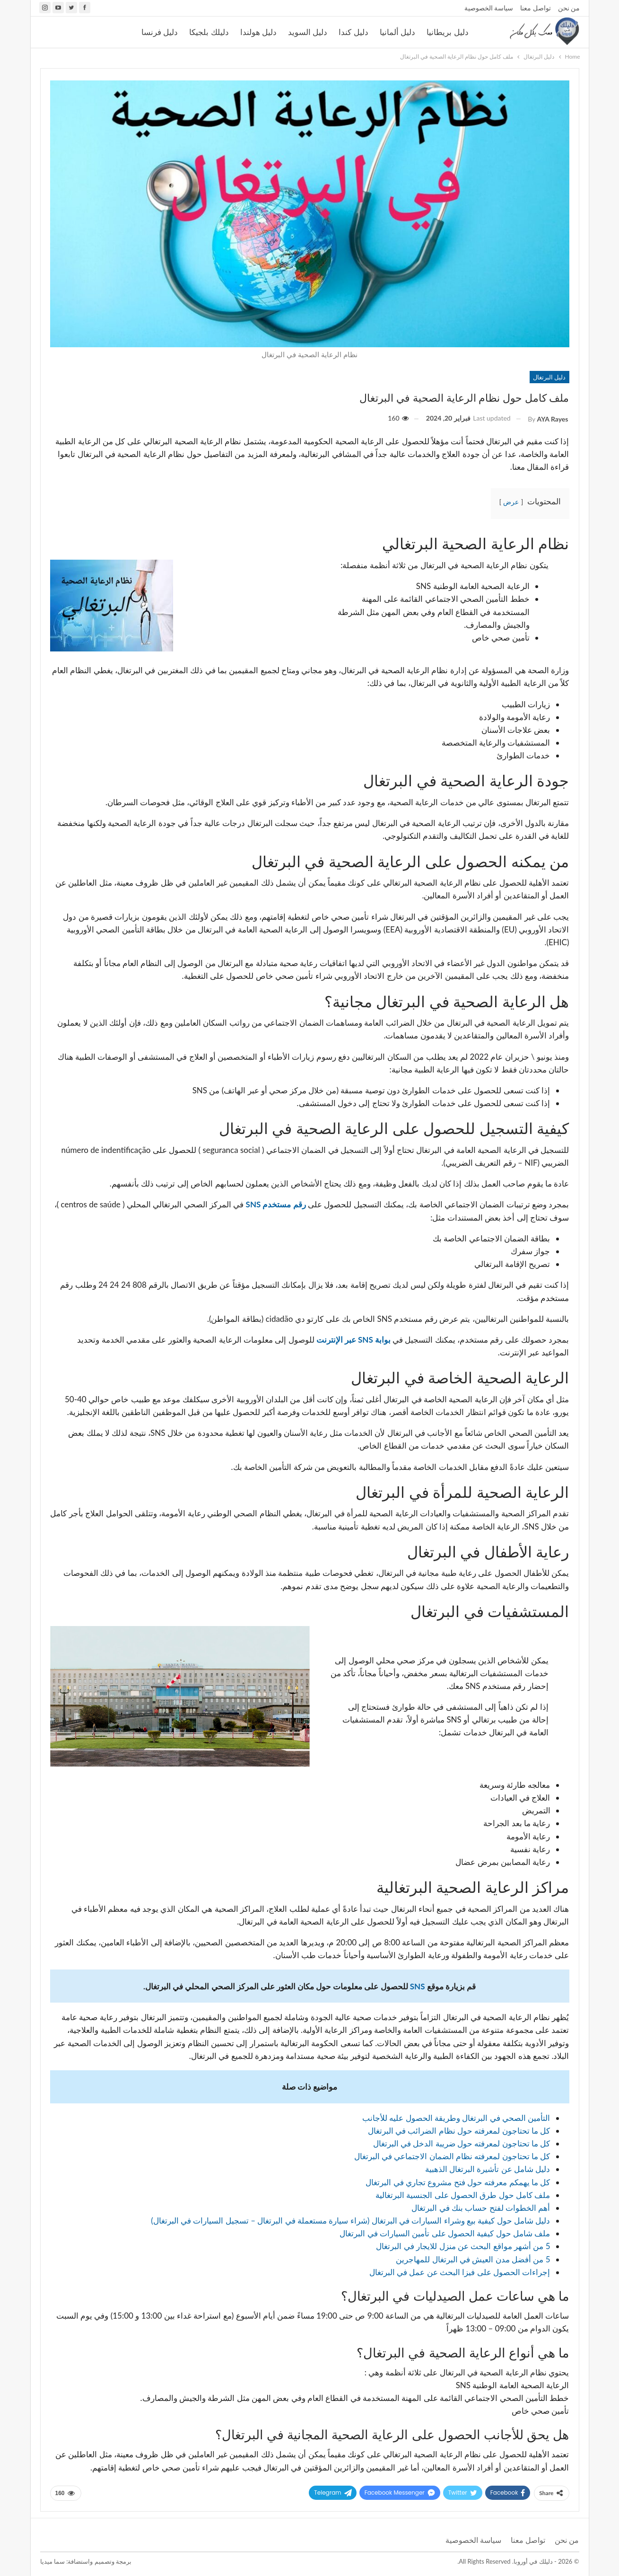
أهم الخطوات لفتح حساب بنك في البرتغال (480, 2208)
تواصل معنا (535, 8)
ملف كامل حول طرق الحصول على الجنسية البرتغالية (462, 2195)
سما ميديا (52, 2561)
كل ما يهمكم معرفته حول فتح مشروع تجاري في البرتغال (458, 2182)
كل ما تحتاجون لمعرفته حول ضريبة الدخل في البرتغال (461, 2143)
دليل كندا (353, 32)
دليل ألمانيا (397, 32)
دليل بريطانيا (447, 32)
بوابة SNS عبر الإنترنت (352, 1340)
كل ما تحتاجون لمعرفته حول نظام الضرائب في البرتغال (459, 2131)
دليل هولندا (258, 32)
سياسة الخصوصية (489, 8)
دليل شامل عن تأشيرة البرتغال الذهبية (487, 2169)
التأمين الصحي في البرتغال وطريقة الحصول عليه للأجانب (456, 2118)
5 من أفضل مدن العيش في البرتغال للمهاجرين (473, 2259)
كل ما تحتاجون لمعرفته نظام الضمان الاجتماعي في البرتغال (452, 2156)
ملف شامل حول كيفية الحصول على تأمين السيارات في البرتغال (445, 2233)
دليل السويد (307, 32)
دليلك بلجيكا (208, 32)
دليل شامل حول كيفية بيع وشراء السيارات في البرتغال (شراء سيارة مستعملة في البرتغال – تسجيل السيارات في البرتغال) (350, 2220)
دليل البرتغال (549, 377)
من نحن (569, 8)
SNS (417, 1986)
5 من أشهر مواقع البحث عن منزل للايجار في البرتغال (463, 2246)
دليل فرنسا (159, 32)
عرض (511, 502)
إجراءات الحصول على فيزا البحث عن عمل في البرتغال (459, 2272)
